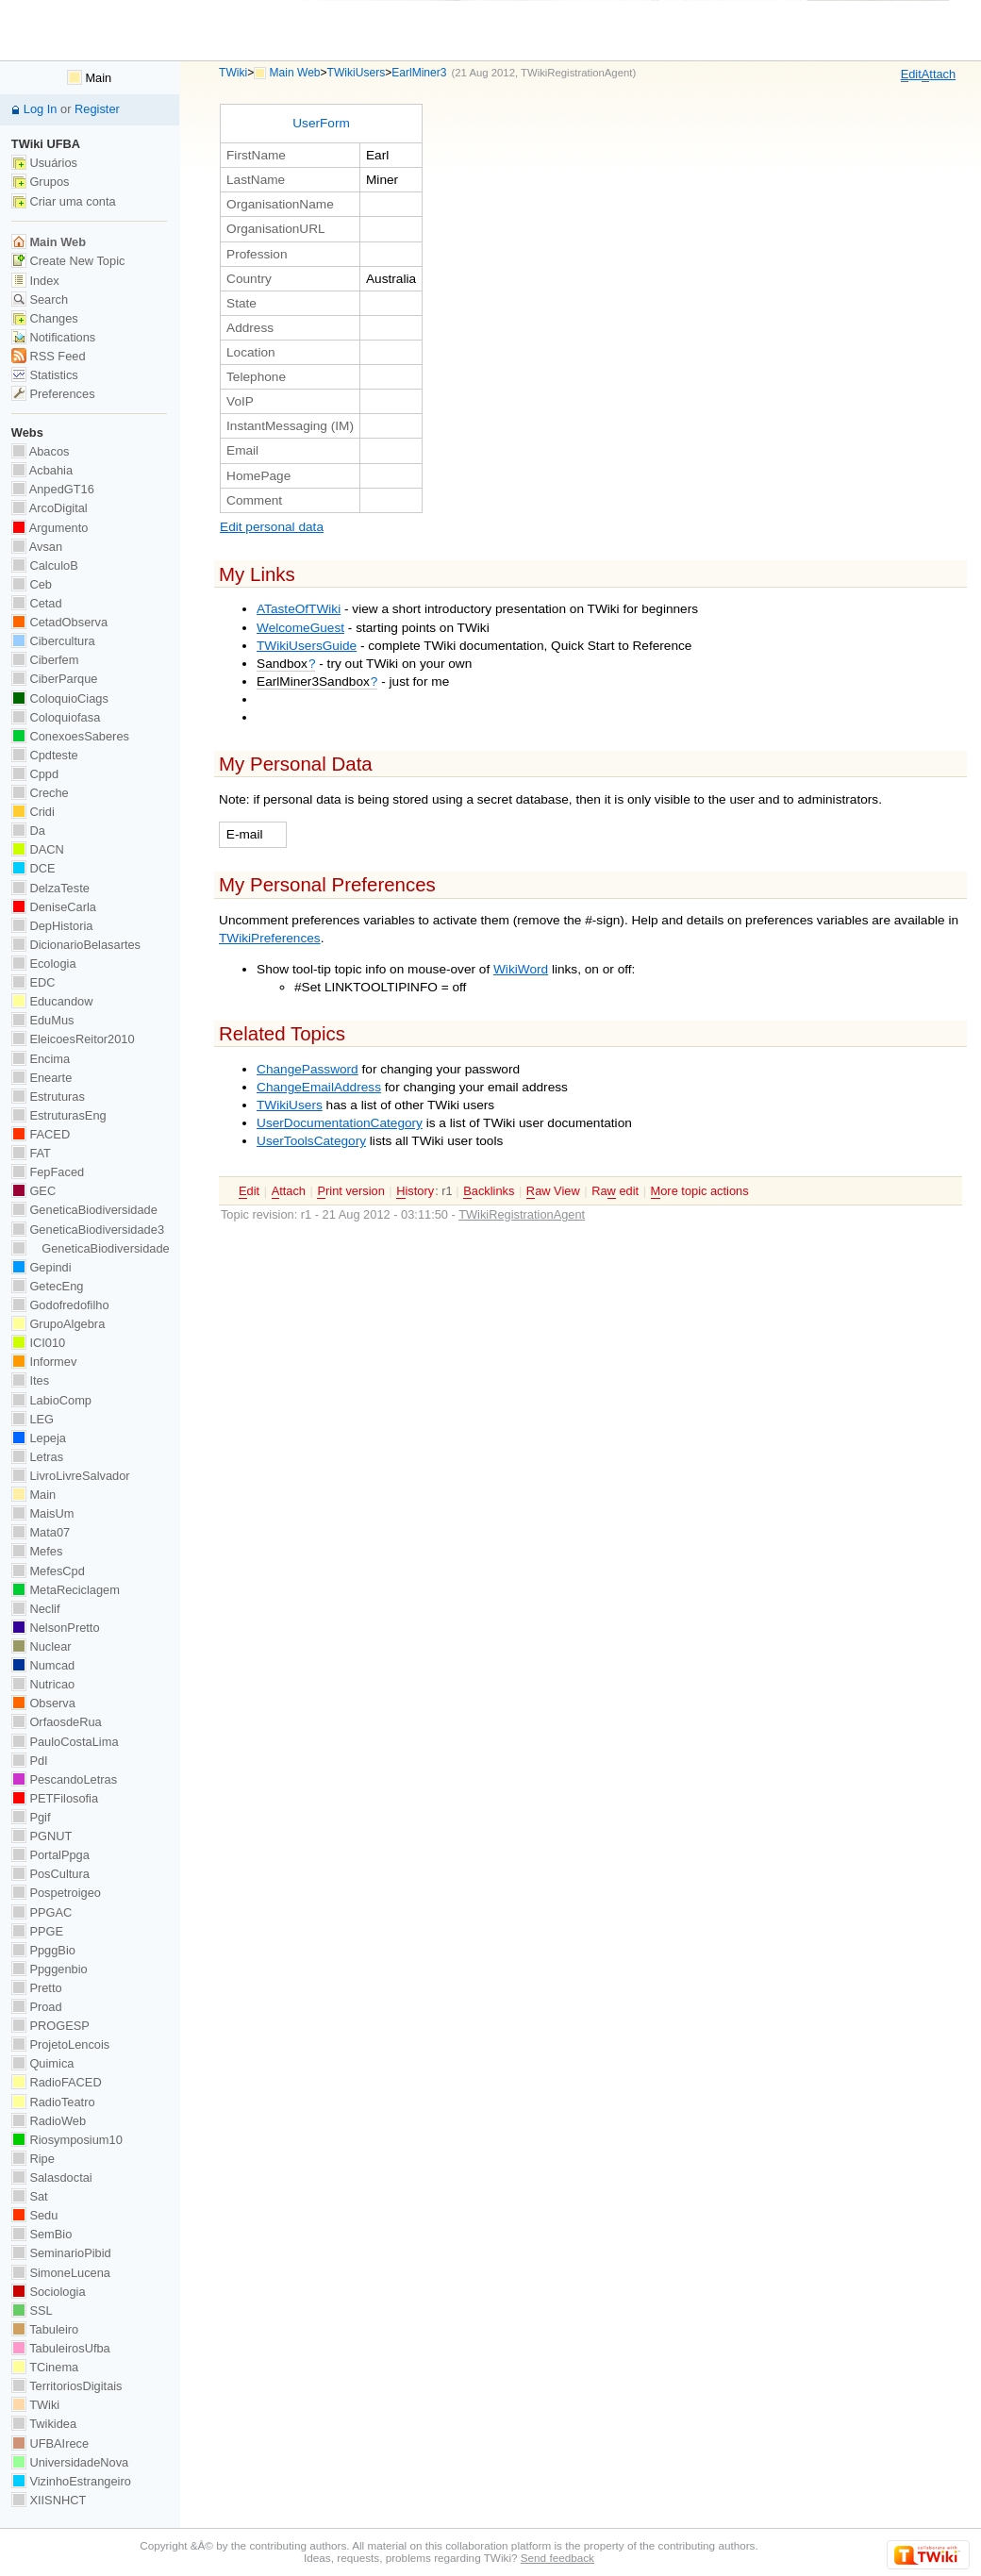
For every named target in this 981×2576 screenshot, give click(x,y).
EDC (33, 982)
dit (911, 74)
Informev (43, 1361)
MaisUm (43, 1513)
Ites (30, 1380)
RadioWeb (48, 2121)
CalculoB (44, 565)
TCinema (44, 2367)
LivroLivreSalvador (70, 1476)
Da (28, 830)
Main (89, 78)
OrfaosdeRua (56, 1722)
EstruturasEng (59, 1115)
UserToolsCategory (311, 1141)
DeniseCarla (53, 907)
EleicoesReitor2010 (73, 1039)
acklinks (488, 1191)
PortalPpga (50, 1855)
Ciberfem (45, 660)
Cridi (33, 812)
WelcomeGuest (300, 628)
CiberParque (54, 679)
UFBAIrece (50, 2443)
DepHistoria (52, 926)
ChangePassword (307, 1069)
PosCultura (50, 1874)
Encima (40, 1059)
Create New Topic (68, 261)
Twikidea (43, 2424)
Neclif (35, 1609)
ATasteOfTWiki (299, 609)
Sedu (34, 2215)
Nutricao (43, 1684)
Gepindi (41, 1267)
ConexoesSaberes (70, 736)
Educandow (52, 1001)
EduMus (43, 1020)
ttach (939, 74)
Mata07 (40, 1532)
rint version (350, 1191)
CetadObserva (59, 622)
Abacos (40, 451)
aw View (553, 1191)
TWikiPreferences (270, 938)
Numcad (43, 1665)
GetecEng (47, 1286)
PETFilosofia (54, 1798)
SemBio (41, 2234)
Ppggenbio (49, 1969)
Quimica (43, 2063)
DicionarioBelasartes (76, 945)
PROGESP (50, 2026)
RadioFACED (56, 2082)
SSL (32, 2310)
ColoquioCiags (59, 698)
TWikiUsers (356, 72)
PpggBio (43, 1950)
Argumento (50, 528)
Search (39, 299)
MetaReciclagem (65, 1590)
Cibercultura (53, 641)
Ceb (31, 584)
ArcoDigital (49, 508)
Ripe (33, 2159)
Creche (40, 793)
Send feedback (557, 2557)
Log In (41, 109)
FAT (31, 1153)
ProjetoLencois (60, 2044)
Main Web (295, 72)
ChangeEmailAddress (319, 1087)
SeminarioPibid (61, 2253)
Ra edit (615, 1191)
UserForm (321, 123)
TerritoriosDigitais (67, 2386)
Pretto (36, 1988)
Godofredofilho (60, 1305)
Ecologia (43, 963)
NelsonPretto (55, 1627)
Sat (29, 2196)
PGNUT (41, 1836)
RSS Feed (48, 356)
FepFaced (47, 1172)
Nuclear (41, 1646)
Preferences (53, 394)
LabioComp (51, 1400)
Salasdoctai (51, 2177)
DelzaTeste (50, 888)
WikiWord (520, 969)
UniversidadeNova (69, 2462)
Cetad (36, 603)
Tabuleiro (44, 2329)
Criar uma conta (63, 201)
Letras (37, 1457)
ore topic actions (700, 1191)
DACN (37, 849)
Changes (44, 318)
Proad (36, 2007)
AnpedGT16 (52, 489)
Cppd (34, 774)
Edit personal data (272, 527)
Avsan (36, 547)
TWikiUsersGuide (307, 646)
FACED (40, 1134)
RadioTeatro (53, 2102)
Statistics (44, 375)
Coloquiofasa (55, 717)
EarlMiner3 (418, 72)
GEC (33, 1191)
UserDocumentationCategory (340, 1123)
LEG (32, 1419)
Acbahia (42, 470)
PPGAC (41, 1912)
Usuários (44, 163)
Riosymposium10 (67, 2140)
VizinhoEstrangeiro (71, 2481)
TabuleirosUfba (60, 2348)
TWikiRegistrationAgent (576, 72)
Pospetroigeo (56, 1893)
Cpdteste (44, 755)
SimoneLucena (60, 2273)
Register (97, 109)
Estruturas (48, 1096)
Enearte (42, 1078)
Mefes (37, 1551)
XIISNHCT (48, 2500)
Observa (43, 1703)
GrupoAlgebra (58, 1324)
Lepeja (38, 1438)
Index (35, 281)
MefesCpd (48, 1571)
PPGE (37, 1931)
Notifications (53, 337)
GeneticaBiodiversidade (84, 1210)
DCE (33, 868)
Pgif (31, 1817)
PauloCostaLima (65, 1742)
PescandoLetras (64, 1779)
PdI (29, 1760)
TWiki (233, 72)
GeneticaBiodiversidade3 (87, 1229)
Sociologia (48, 2292)
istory (415, 1191)
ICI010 (38, 1343)
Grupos (40, 182)
